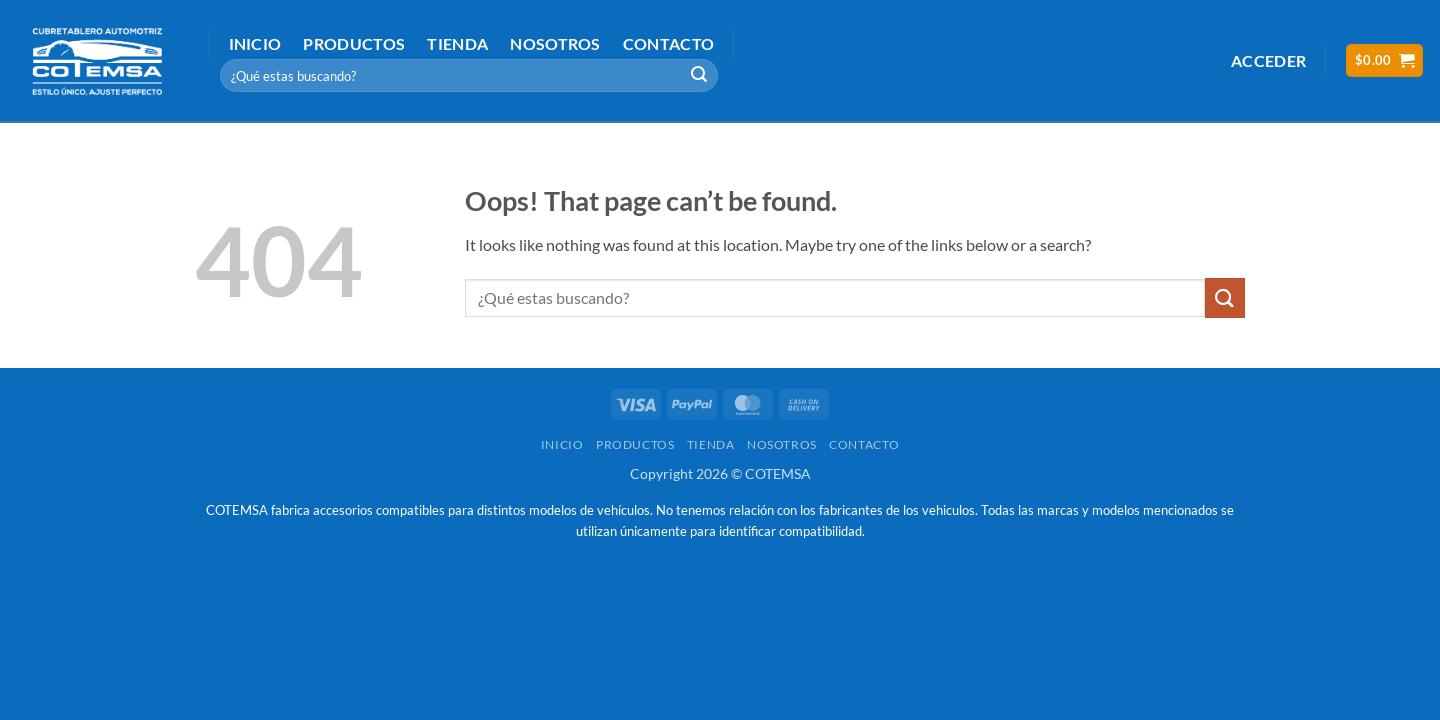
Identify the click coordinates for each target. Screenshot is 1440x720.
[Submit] (700, 76)
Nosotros (555, 43)
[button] (1268, 60)
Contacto (669, 43)
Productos (354, 43)
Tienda (457, 43)
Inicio (255, 43)
